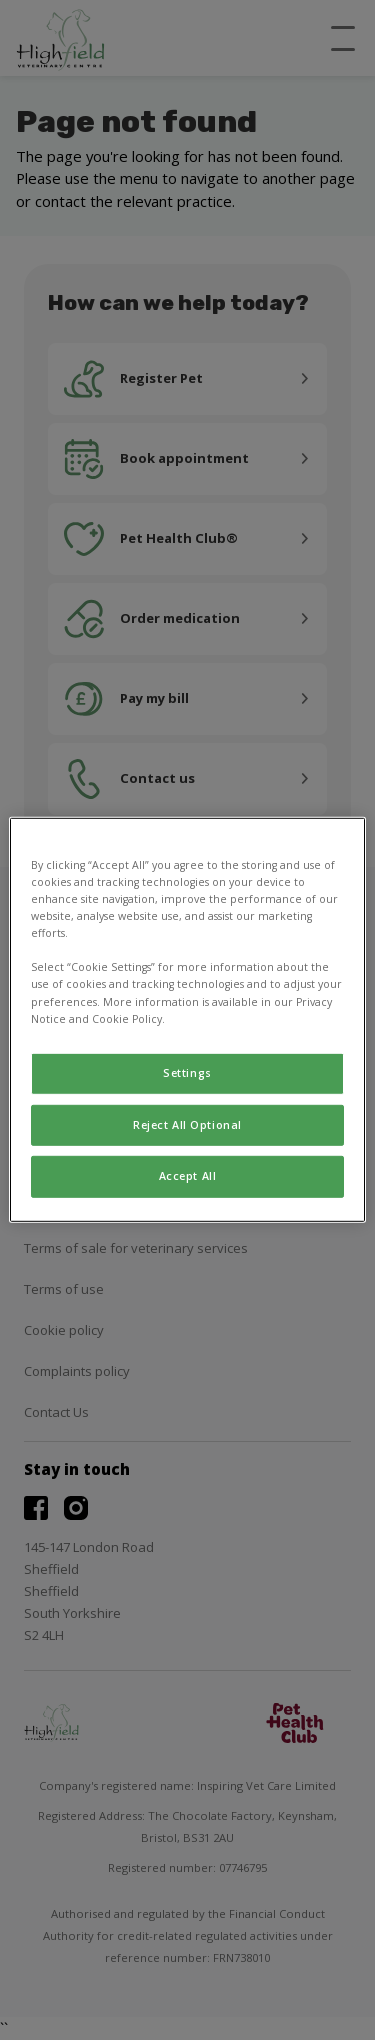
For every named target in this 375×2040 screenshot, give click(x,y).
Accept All (188, 1176)
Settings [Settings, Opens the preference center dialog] (187, 1072)
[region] (187, 1020)
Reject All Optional (187, 1124)
